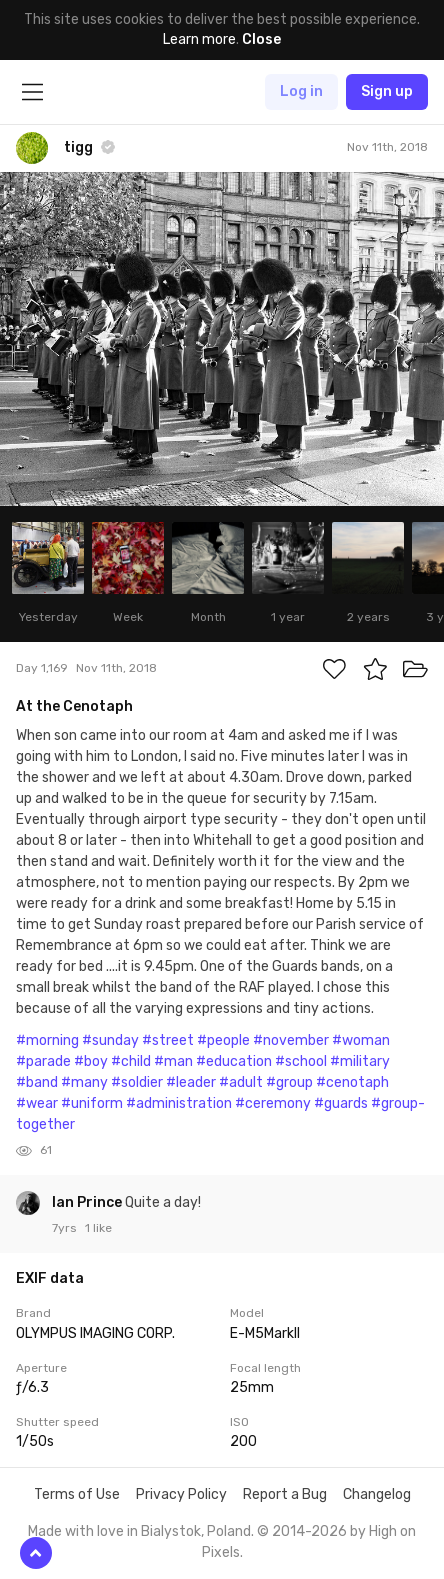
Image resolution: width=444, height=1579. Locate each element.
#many (84, 1082)
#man (173, 1061)
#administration (179, 1103)
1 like (98, 1228)
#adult (241, 1082)
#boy (91, 1061)
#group (289, 1082)
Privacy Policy (181, 1494)
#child (131, 1061)
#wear (37, 1103)
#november (291, 1040)
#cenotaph (352, 1082)
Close (261, 39)
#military (360, 1061)
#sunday (110, 1040)
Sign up (387, 91)
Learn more (199, 39)
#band (37, 1082)
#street (168, 1040)
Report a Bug (285, 1494)
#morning (47, 1040)
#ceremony (273, 1103)
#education (234, 1061)
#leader (191, 1082)
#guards (341, 1103)
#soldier (137, 1082)
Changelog (377, 1494)
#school (301, 1061)
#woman (361, 1040)
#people (223, 1040)
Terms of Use (77, 1494)
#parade (43, 1061)
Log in (301, 91)
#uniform (92, 1103)
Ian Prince (88, 1202)
